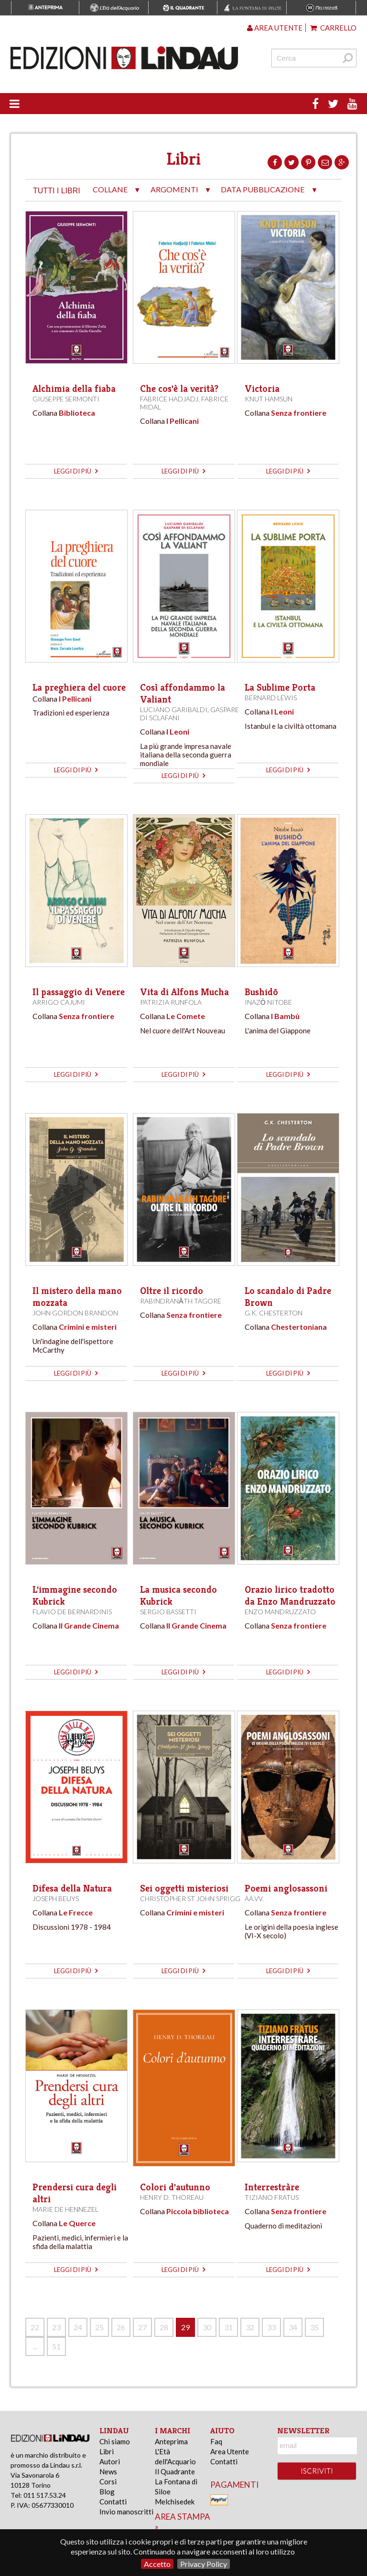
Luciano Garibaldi (173, 709)
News (108, 2471)
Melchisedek (174, 2501)
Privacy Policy (203, 2563)
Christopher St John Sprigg (190, 1898)
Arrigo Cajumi (58, 1002)
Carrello (333, 27)
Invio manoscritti (126, 2511)
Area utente (274, 27)
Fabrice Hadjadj (169, 399)
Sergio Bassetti (168, 1612)
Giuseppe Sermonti (65, 399)
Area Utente (229, 2451)
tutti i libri (56, 191)
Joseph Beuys (55, 1898)
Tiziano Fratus (272, 2197)
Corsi (108, 2481)
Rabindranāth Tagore (180, 1301)
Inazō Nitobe (268, 1002)
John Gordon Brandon (75, 1313)
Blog (107, 2491)
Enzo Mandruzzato (280, 1612)
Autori (109, 2461)
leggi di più (75, 471)
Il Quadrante (175, 2471)
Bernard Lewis (271, 698)
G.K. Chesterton (273, 1313)
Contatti (113, 2501)
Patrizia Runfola (171, 1002)
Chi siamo (114, 2441)
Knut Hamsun (268, 399)
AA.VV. (254, 1898)
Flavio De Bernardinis (72, 1612)
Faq (216, 2441)
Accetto (157, 2563)
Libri (106, 2451)
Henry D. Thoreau (172, 2197)
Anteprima (171, 2441)
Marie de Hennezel (65, 2209)
